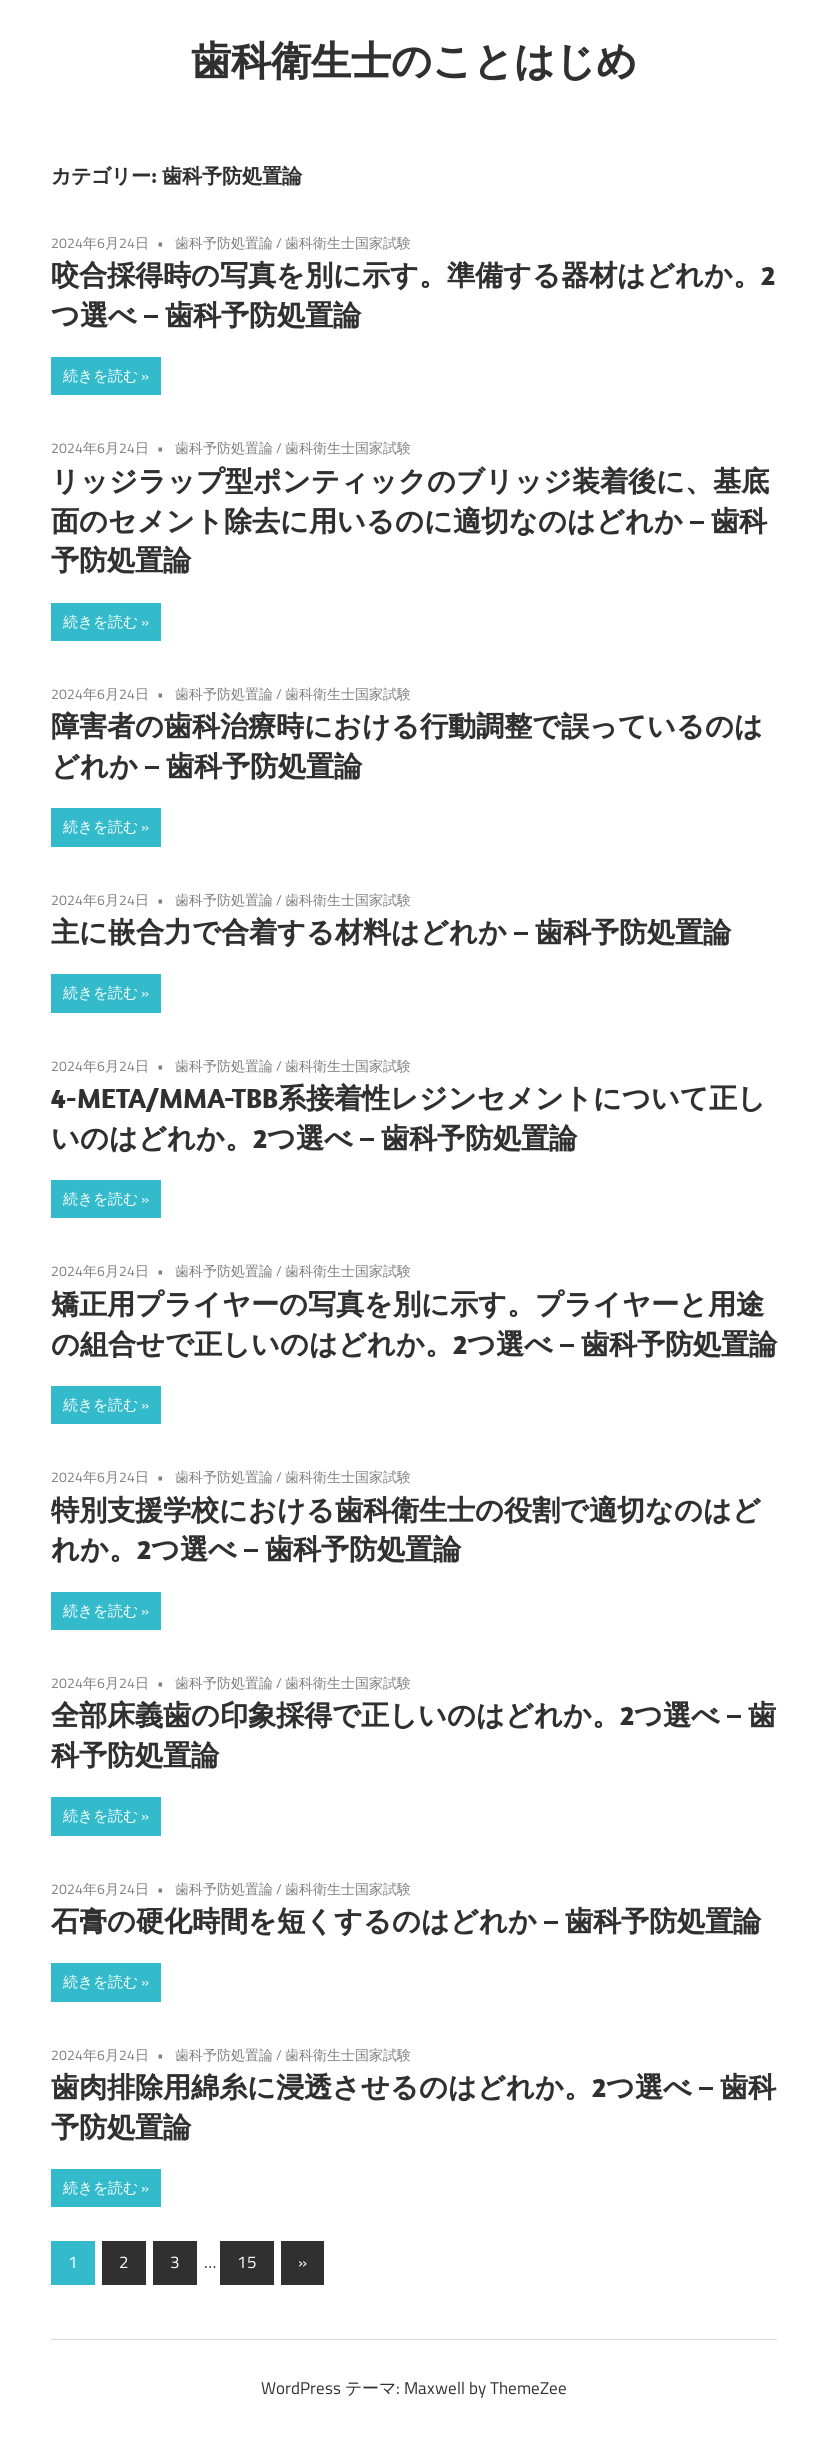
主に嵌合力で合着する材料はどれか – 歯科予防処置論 (391, 931)
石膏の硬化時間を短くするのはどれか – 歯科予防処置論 (406, 1920)
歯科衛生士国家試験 (348, 242)
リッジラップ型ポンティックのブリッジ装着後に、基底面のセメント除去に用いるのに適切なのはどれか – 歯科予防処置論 (410, 520)
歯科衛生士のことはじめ (414, 60)
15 (247, 2262)
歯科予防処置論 (224, 242)
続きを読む (100, 375)
